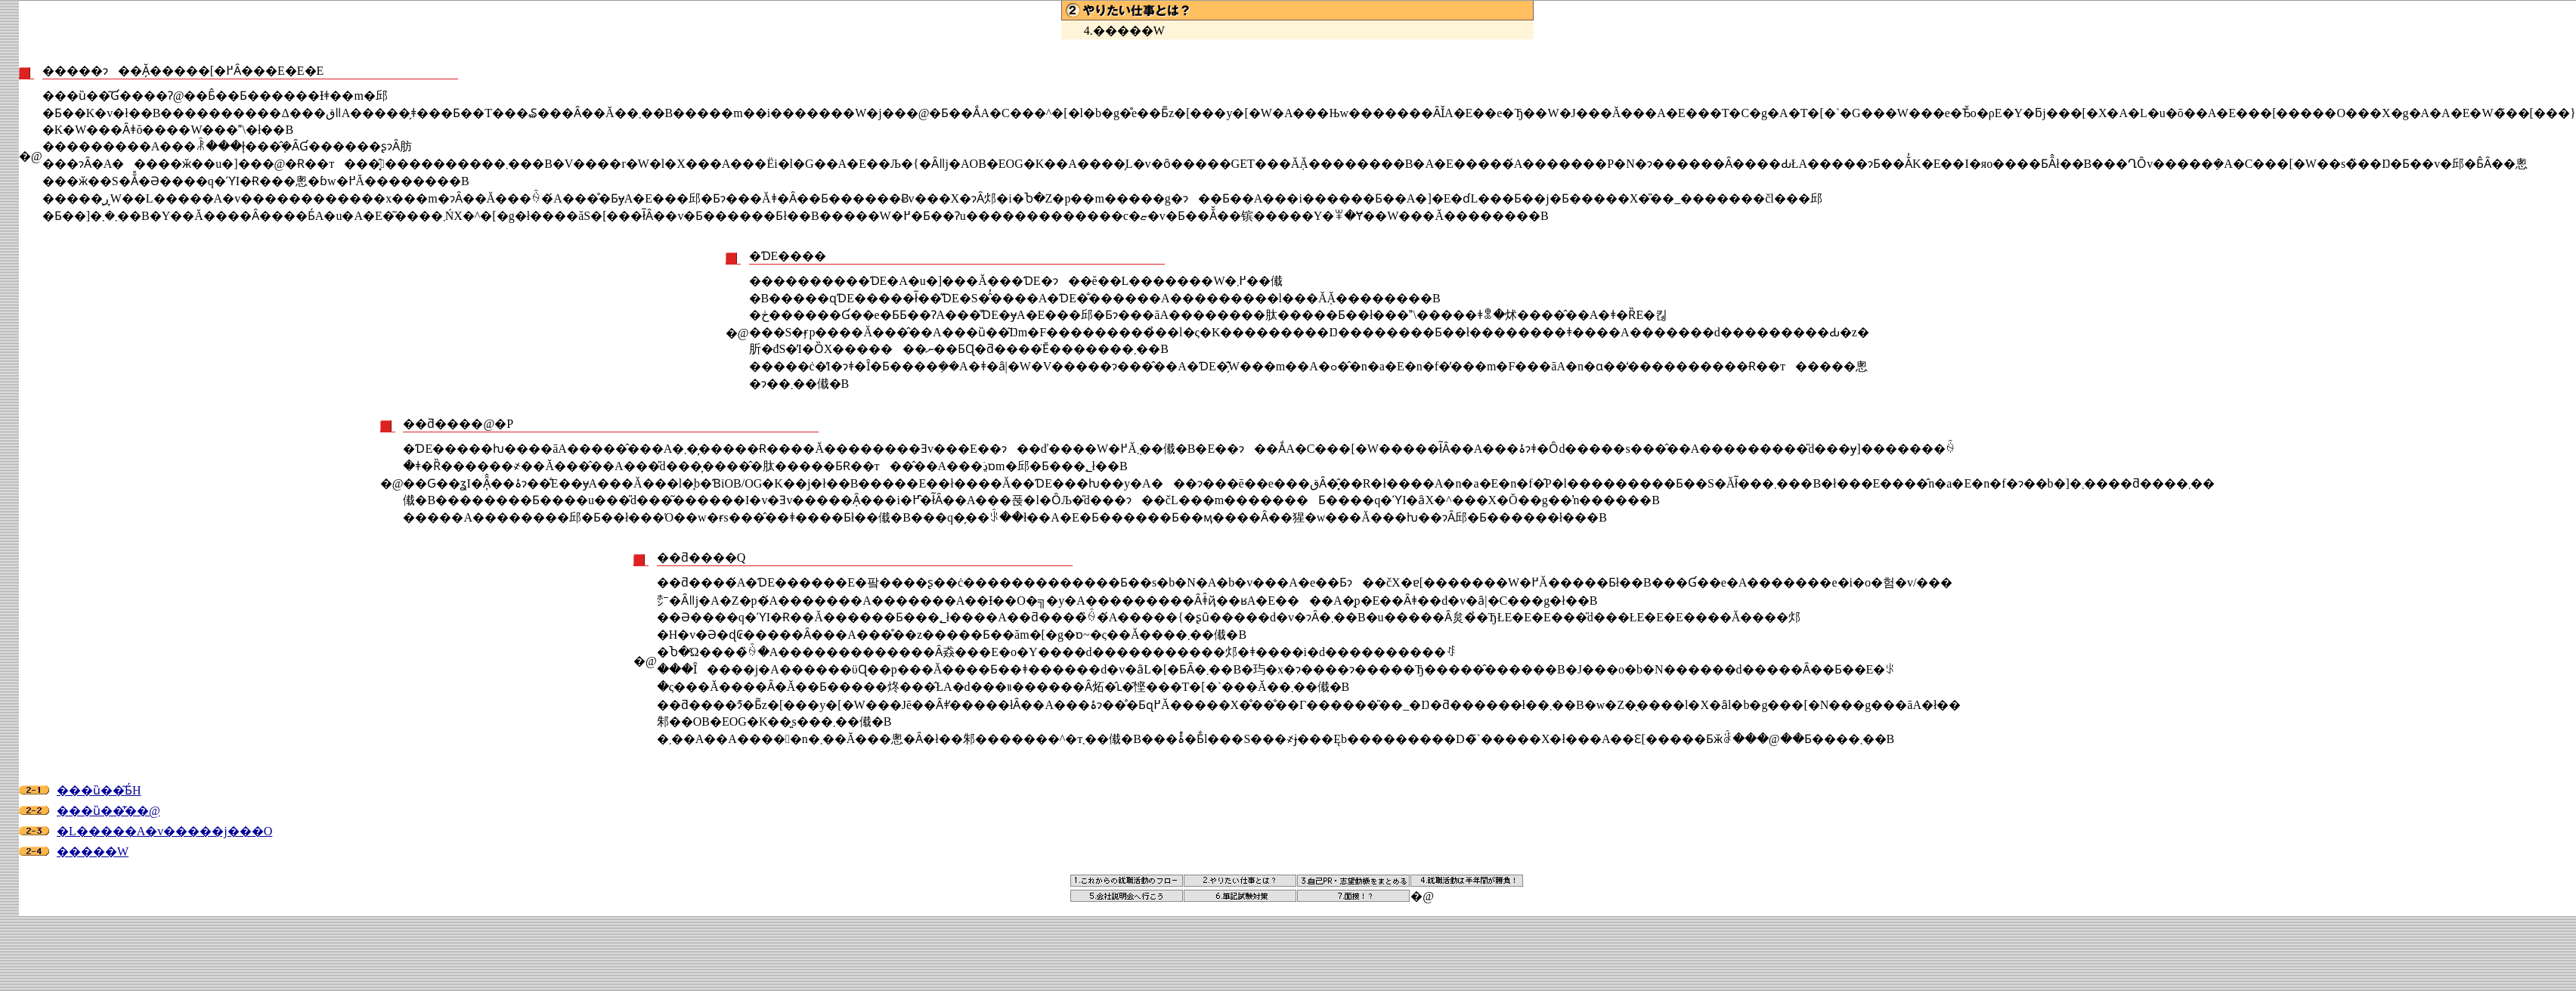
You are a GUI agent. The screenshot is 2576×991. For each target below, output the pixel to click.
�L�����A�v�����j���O (164, 831)
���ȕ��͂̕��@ (108, 810)
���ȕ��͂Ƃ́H (99, 790)
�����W (92, 851)
